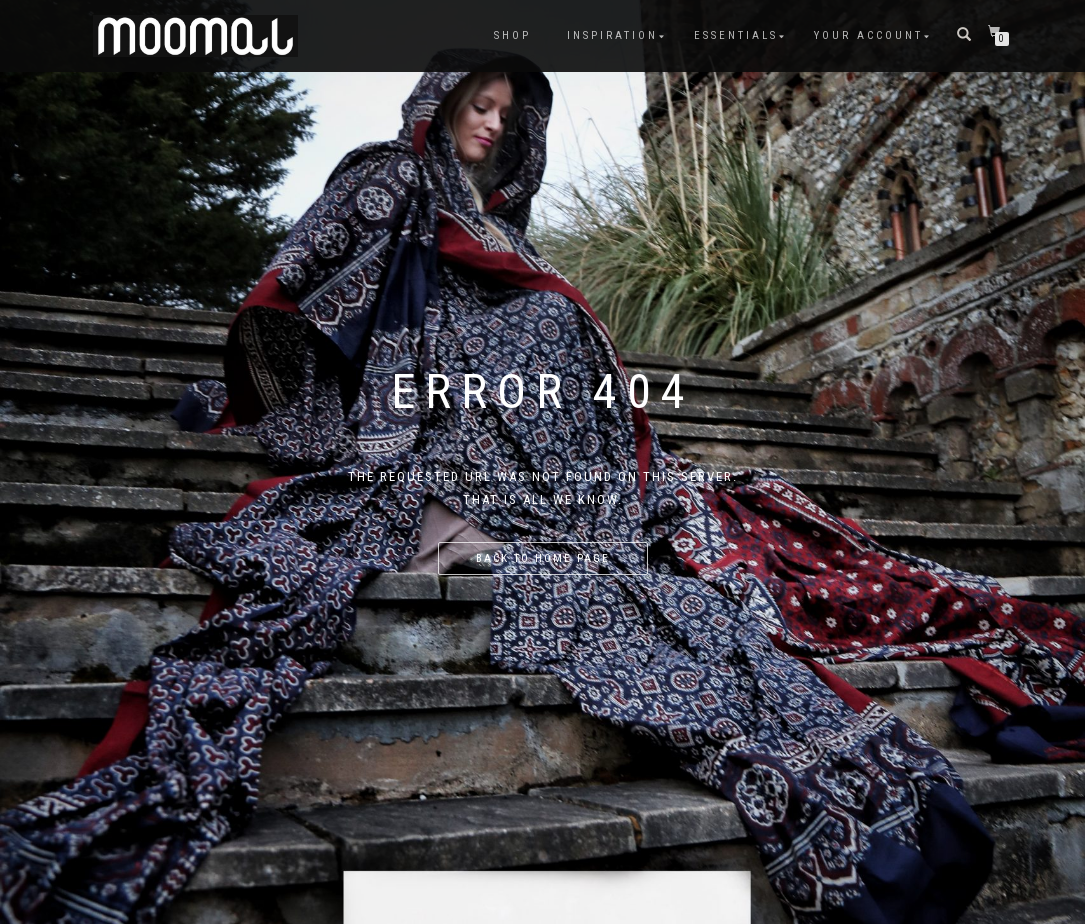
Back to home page (543, 558)
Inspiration (612, 35)
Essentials (736, 35)
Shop (512, 35)
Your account (868, 35)
